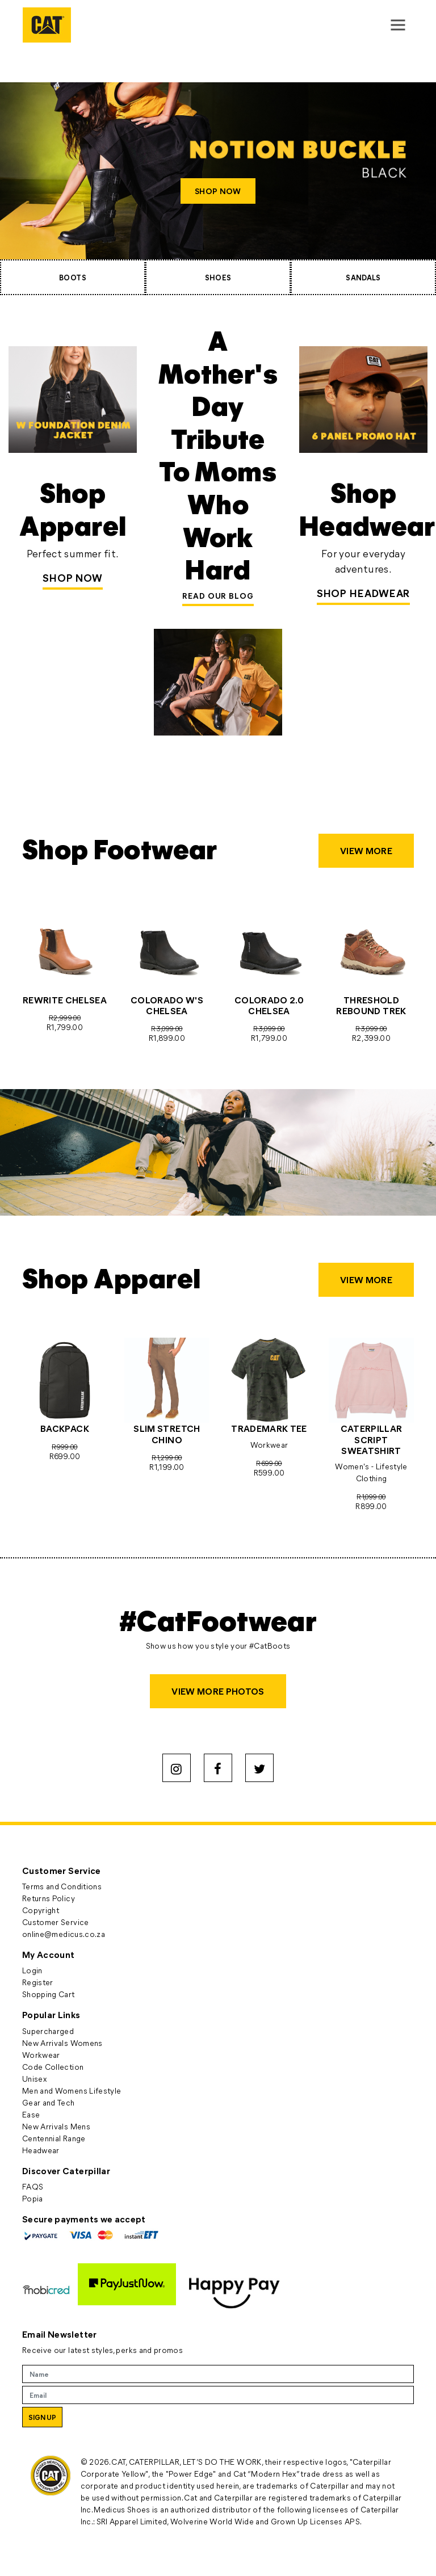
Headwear (41, 2150)
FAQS (32, 2186)
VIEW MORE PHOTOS (218, 1691)
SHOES (218, 277)
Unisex (34, 2078)
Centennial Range (54, 2138)
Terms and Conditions (62, 1886)
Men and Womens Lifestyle (71, 2090)
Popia (32, 2198)
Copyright (40, 1910)
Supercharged (48, 2030)
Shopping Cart (48, 1994)
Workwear (41, 2054)
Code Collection (52, 2066)
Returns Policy (48, 1898)
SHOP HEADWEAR (363, 593)
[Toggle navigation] (398, 25)
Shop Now (73, 578)
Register (37, 1982)
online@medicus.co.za (63, 1933)
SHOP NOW (218, 191)
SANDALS (363, 277)
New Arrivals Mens (56, 2126)
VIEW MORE (366, 850)
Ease (31, 2114)
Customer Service (55, 1922)
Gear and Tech (48, 2102)
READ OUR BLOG (218, 595)
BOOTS (72, 277)
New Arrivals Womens (62, 2042)
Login (32, 1970)
